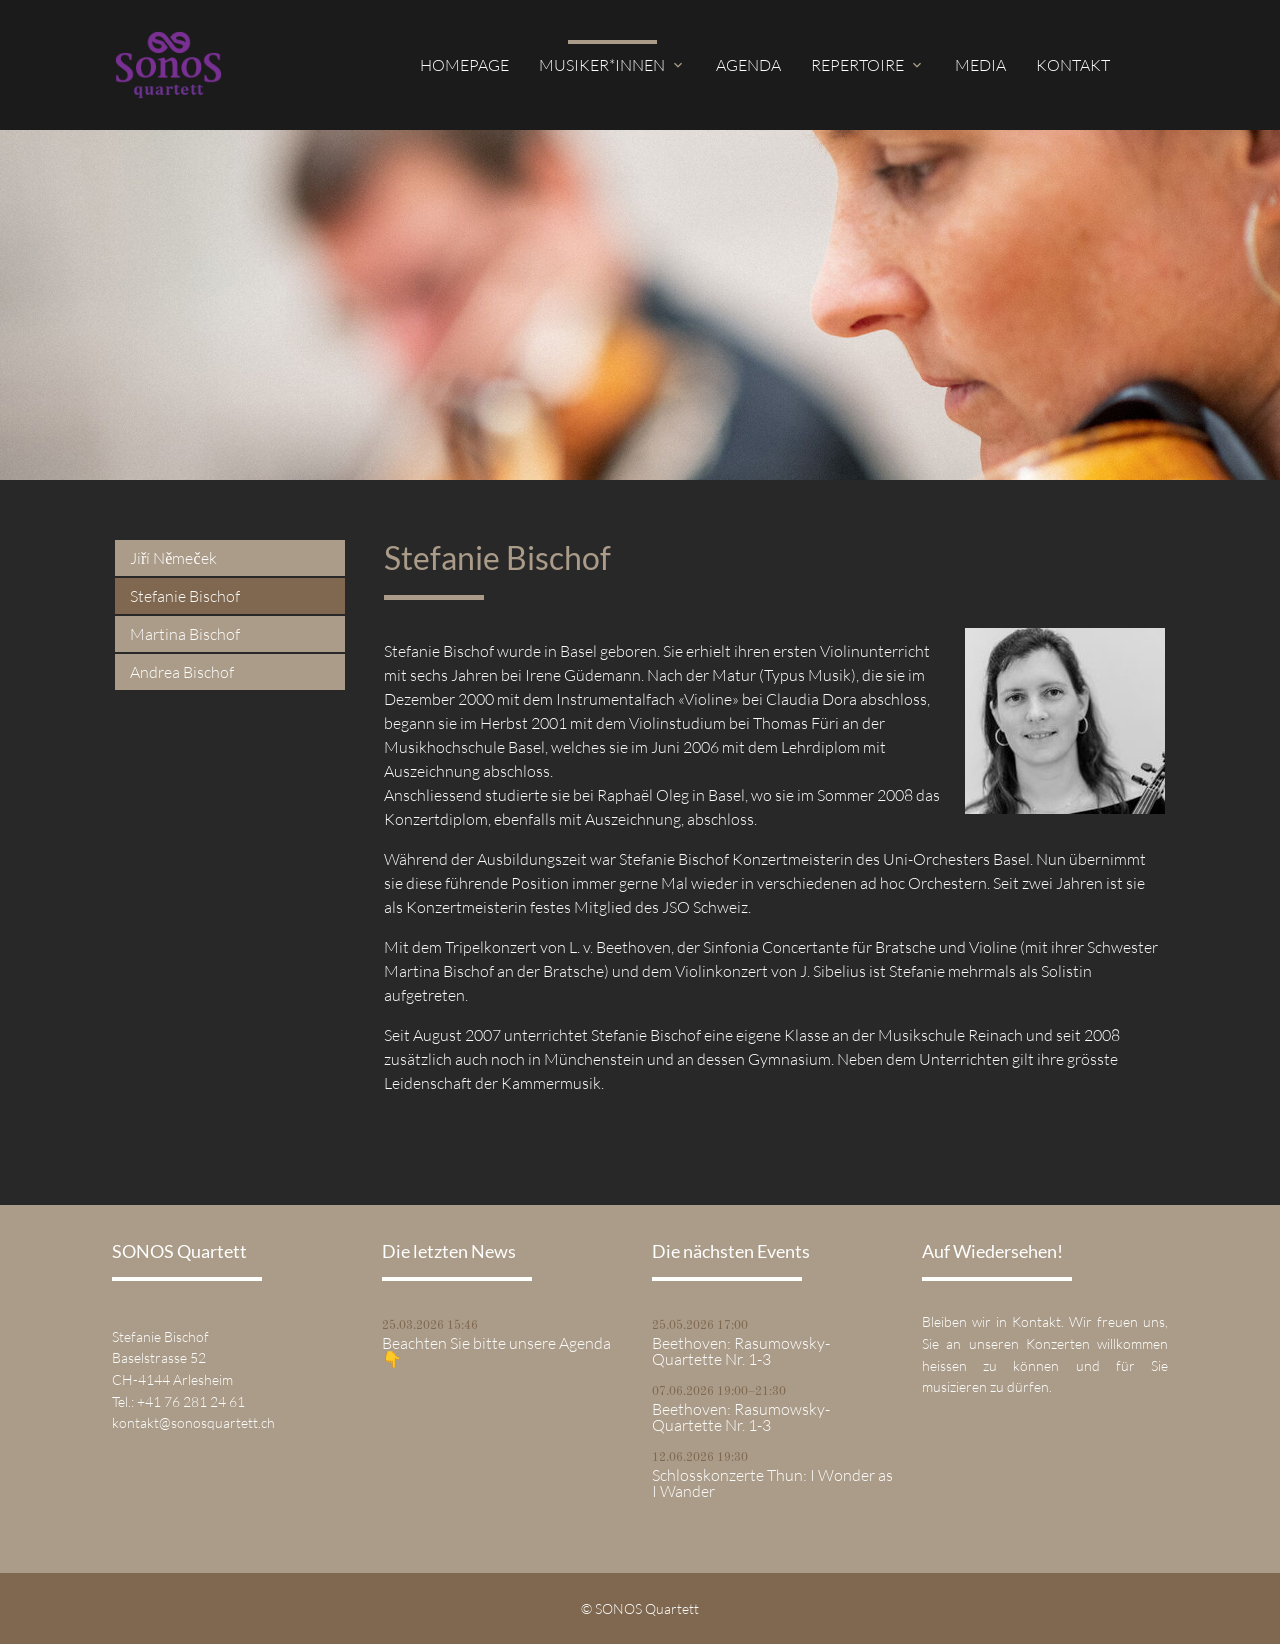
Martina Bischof (185, 634)
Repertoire (857, 65)
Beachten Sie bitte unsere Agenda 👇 (496, 1351)
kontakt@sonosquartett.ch (193, 1422)
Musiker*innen (602, 65)
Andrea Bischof (182, 672)
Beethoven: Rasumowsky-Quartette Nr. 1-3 (741, 1351)
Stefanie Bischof (185, 596)
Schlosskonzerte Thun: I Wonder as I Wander (772, 1483)
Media (980, 65)
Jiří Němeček (173, 558)
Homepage (464, 65)
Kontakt (1073, 65)
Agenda (748, 65)
